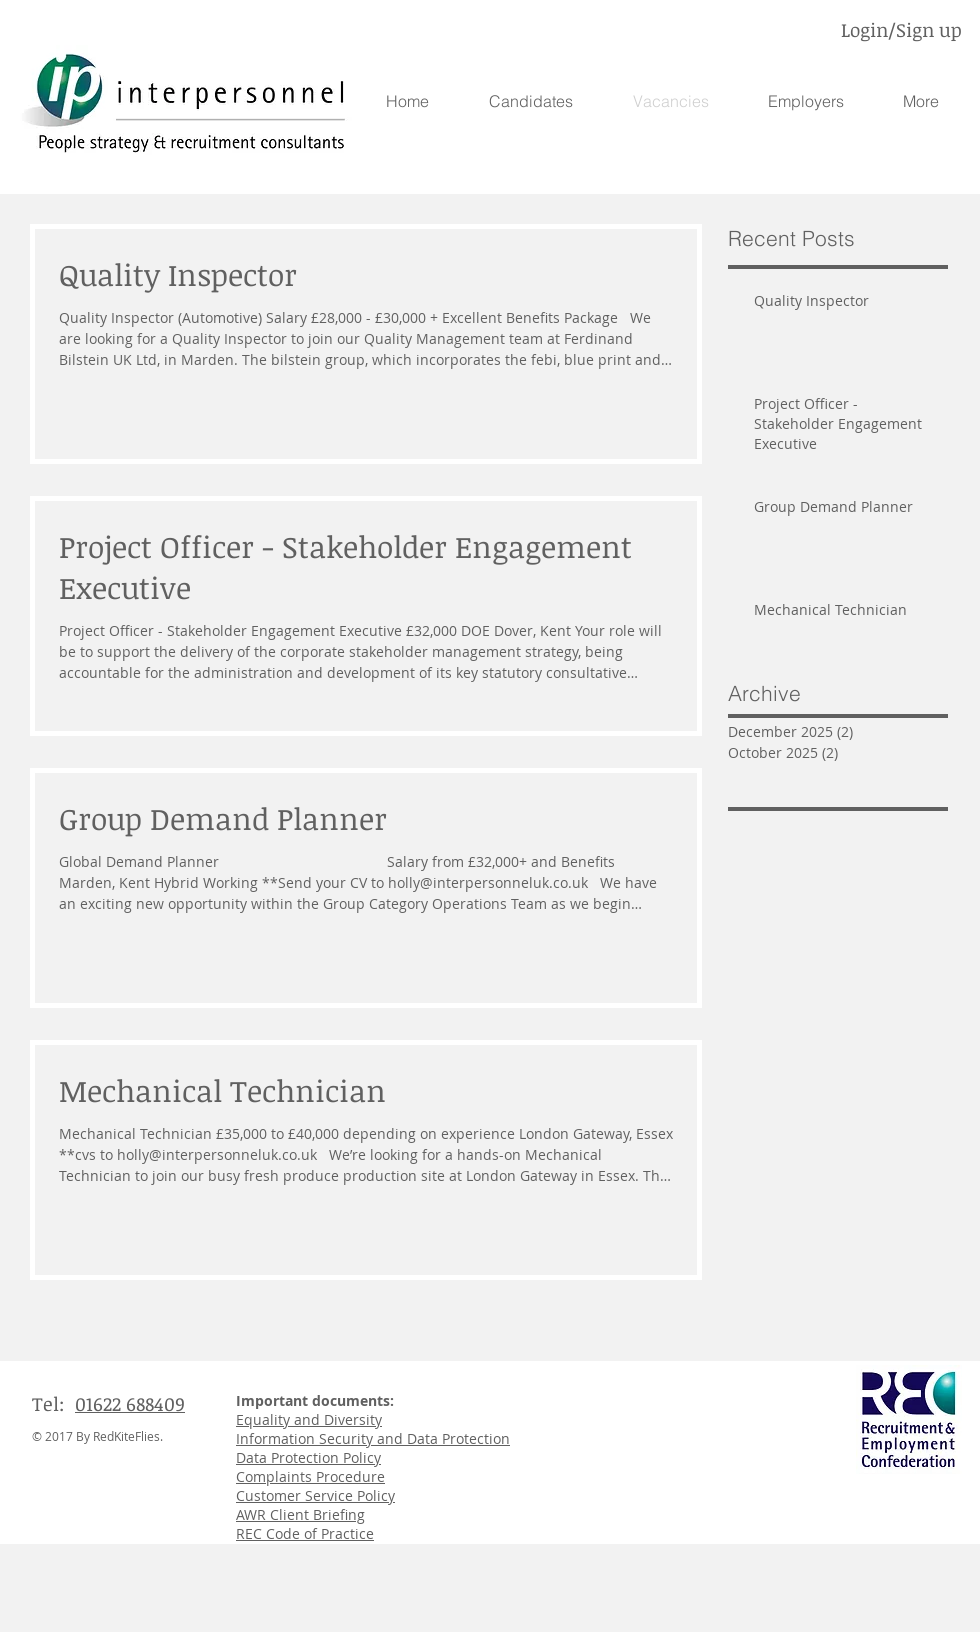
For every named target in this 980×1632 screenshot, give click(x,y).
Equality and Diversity (309, 1419)
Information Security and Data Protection (373, 1438)
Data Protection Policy (308, 1457)
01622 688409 (130, 1404)
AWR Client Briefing (300, 1514)
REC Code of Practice (305, 1533)
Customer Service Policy (315, 1495)
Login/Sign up (901, 30)
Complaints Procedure (310, 1476)
